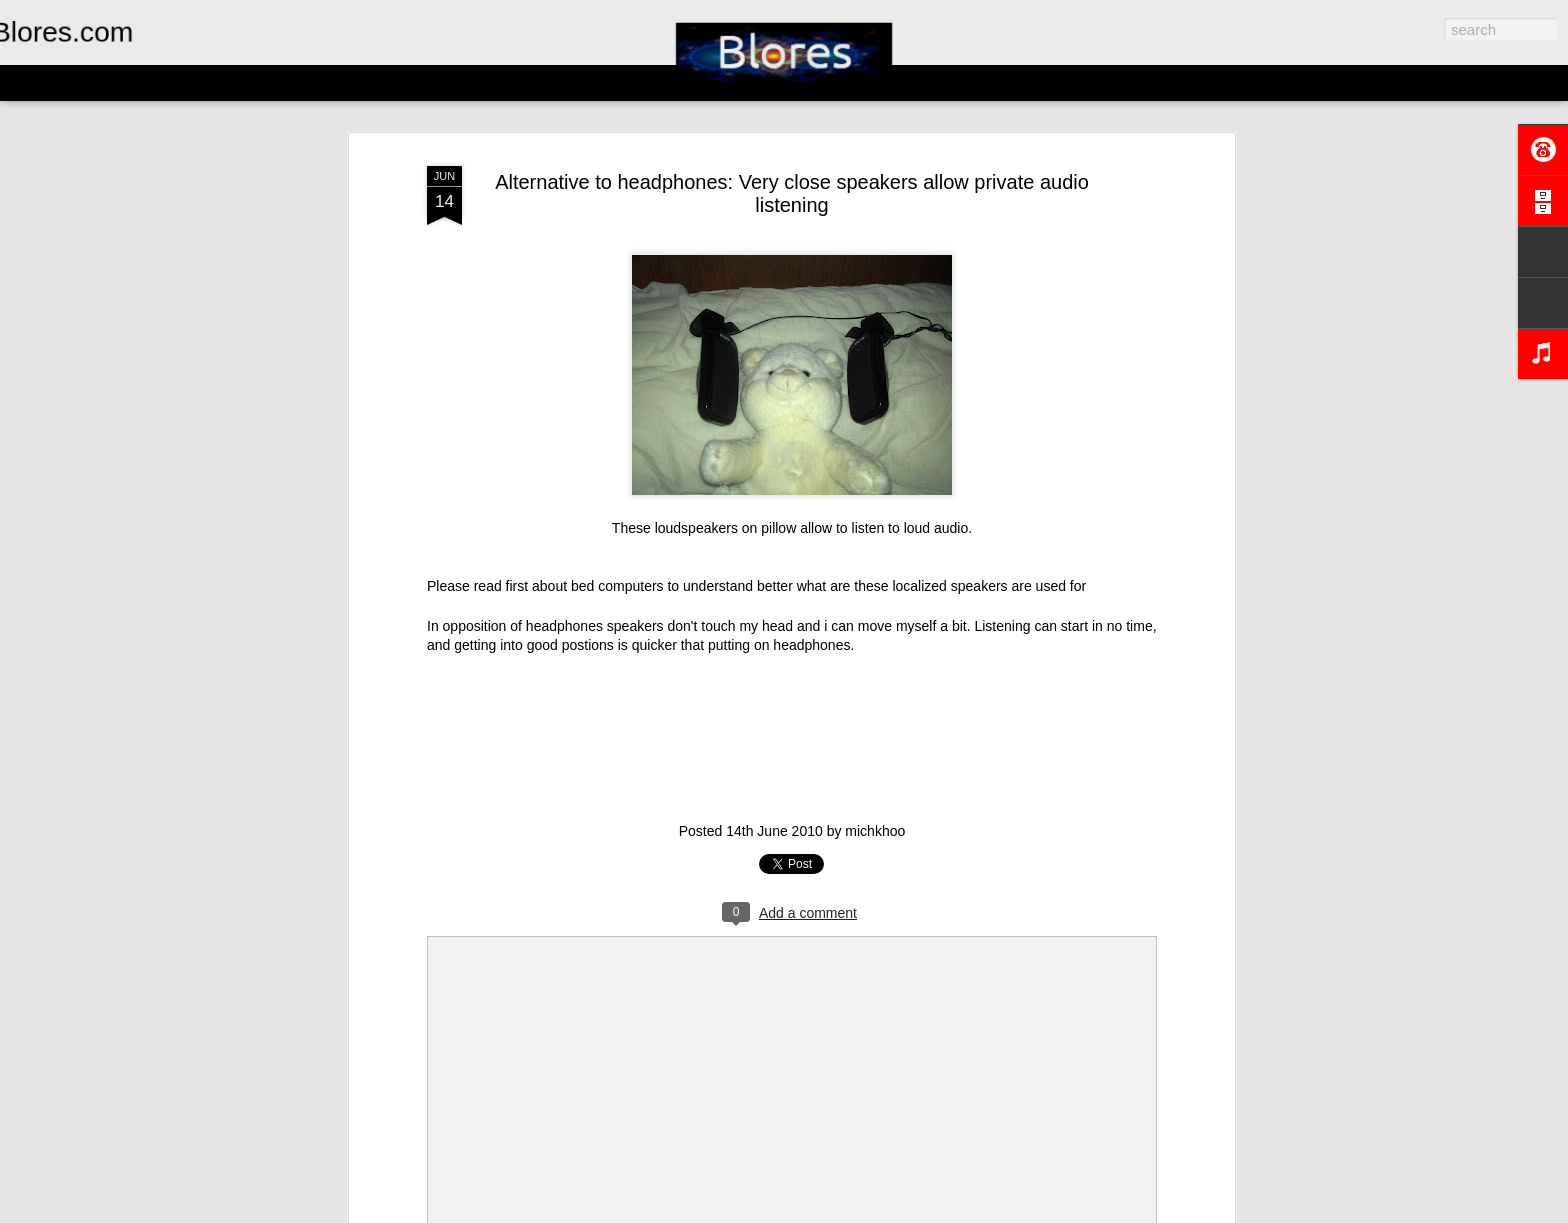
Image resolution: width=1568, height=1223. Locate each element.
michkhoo (875, 831)
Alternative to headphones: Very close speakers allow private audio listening (792, 193)
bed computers (617, 586)
